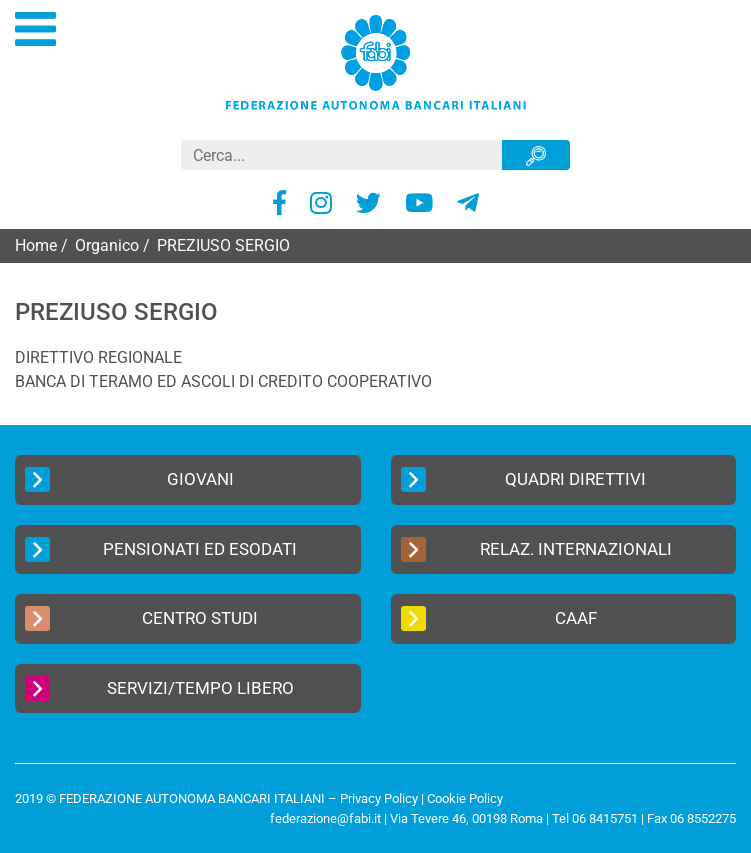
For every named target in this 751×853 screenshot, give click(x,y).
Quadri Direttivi (524, 479)
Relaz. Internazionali (536, 549)
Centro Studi (141, 618)
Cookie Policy (465, 798)
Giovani (129, 479)
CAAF (499, 618)
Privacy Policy (379, 798)
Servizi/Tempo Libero (159, 688)
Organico (107, 245)
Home (36, 245)
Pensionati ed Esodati (161, 549)
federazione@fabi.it (325, 818)
